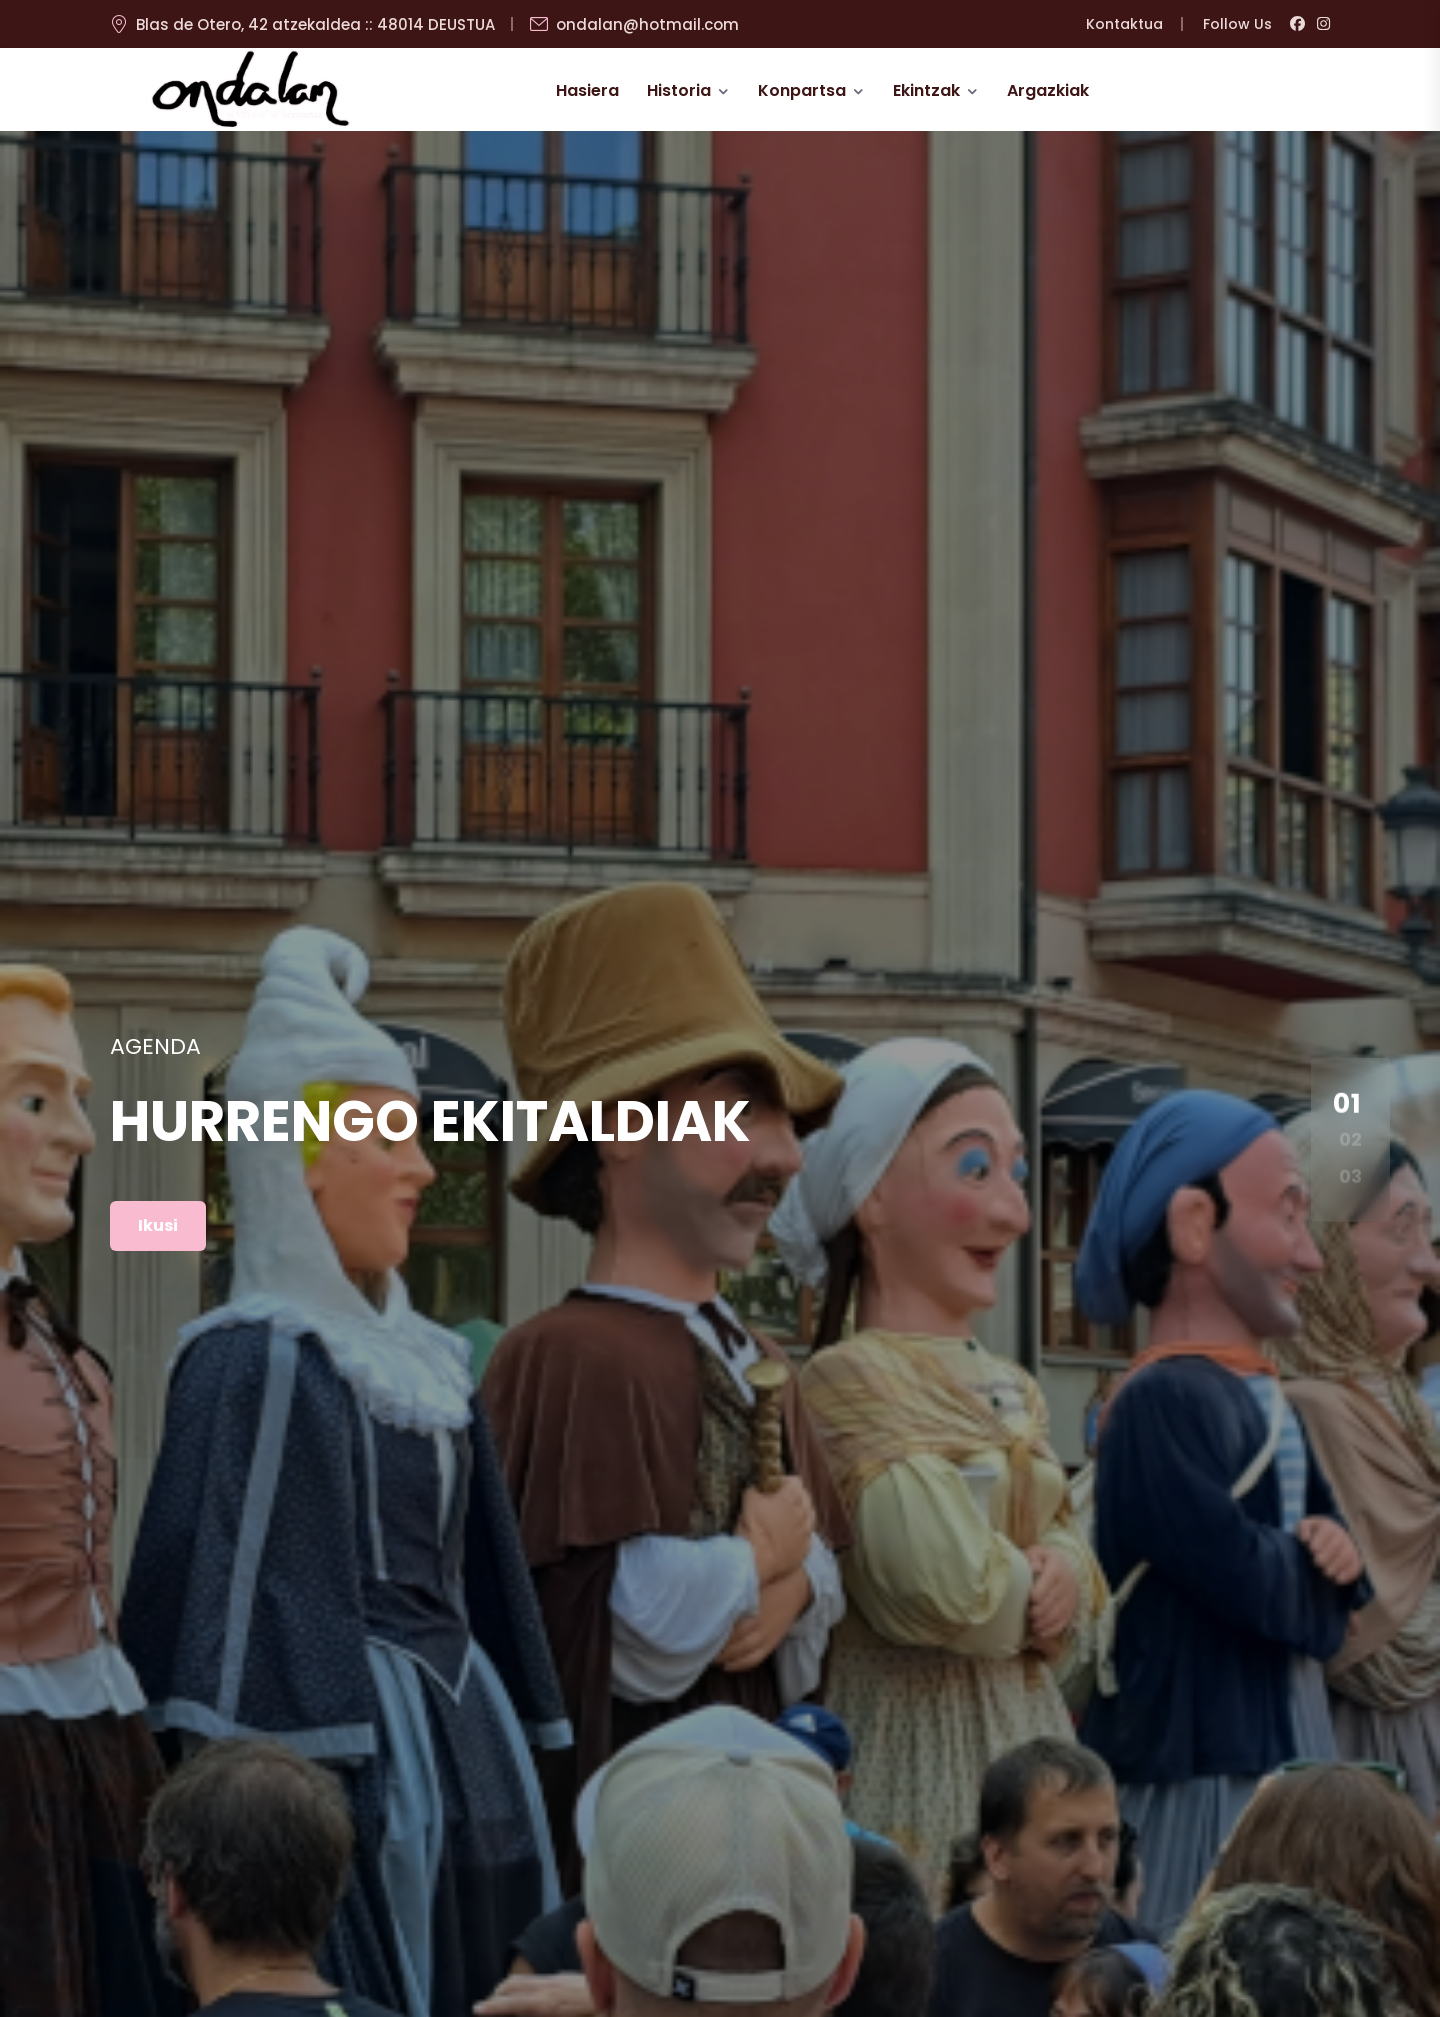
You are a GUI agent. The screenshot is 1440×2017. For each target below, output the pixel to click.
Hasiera (587, 90)
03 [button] (1350, 1175)
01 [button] (1347, 1103)
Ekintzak (926, 90)
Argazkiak (1048, 90)
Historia (679, 90)
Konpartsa (802, 90)
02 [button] (1350, 1139)
